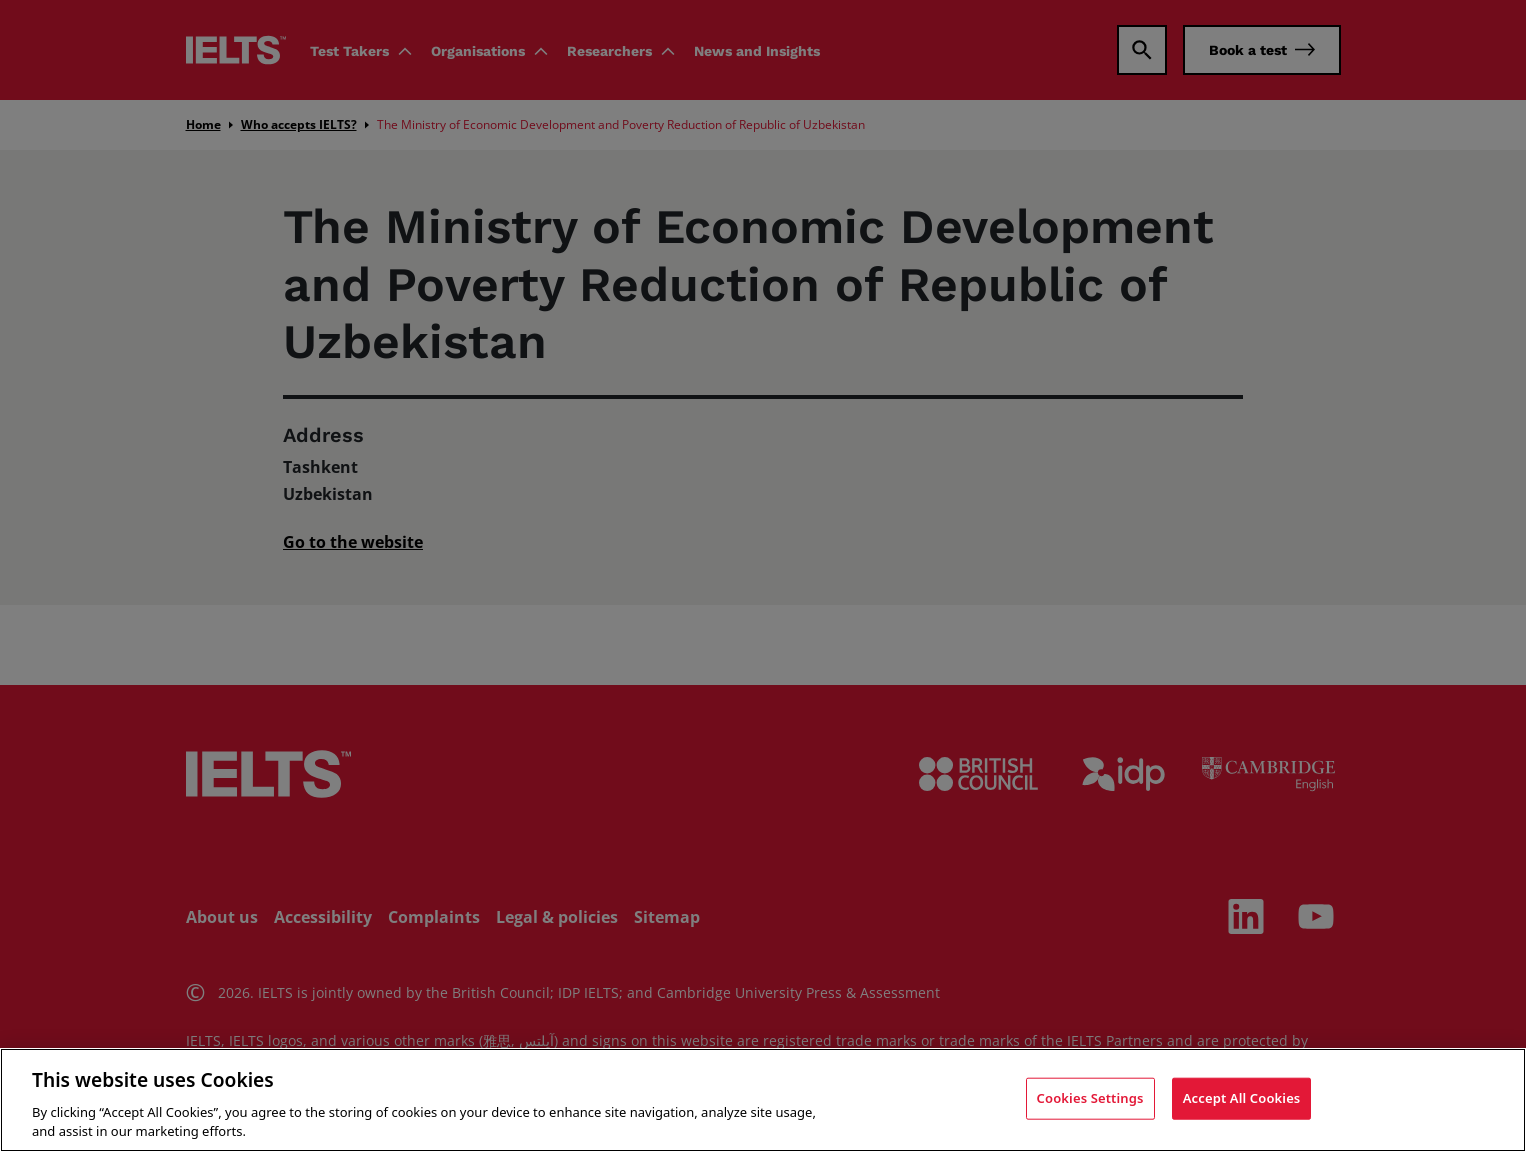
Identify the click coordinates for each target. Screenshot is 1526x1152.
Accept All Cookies (1242, 1098)
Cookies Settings (1090, 1098)
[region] (763, 1100)
